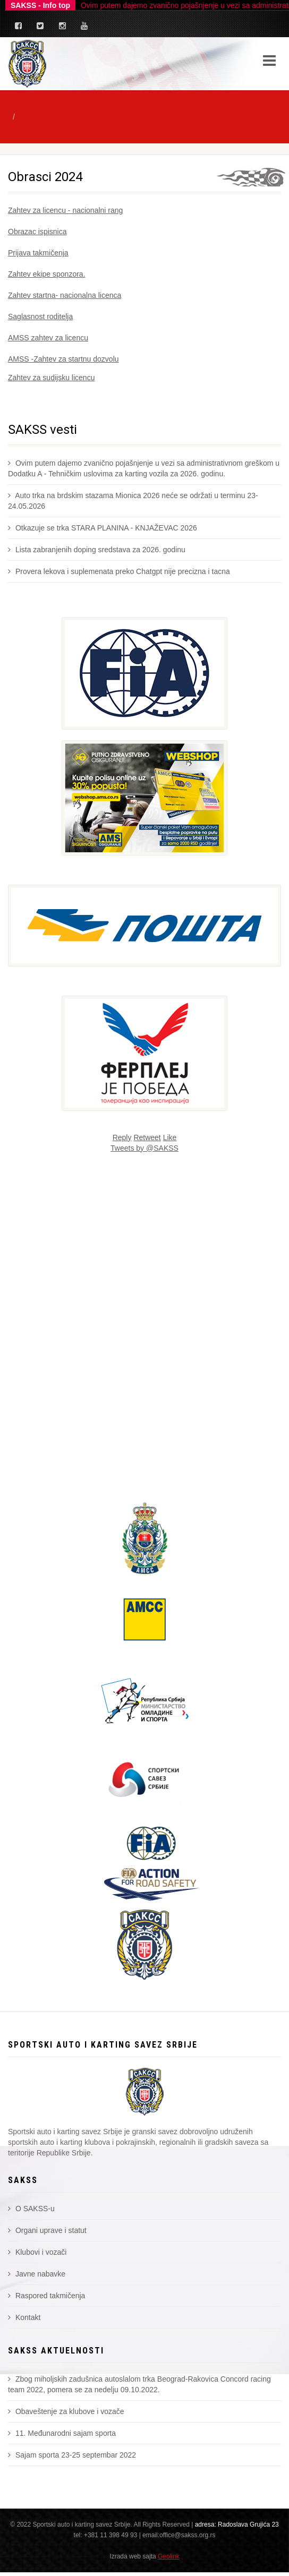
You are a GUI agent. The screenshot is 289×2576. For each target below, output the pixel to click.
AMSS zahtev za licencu (48, 337)
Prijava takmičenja (38, 253)
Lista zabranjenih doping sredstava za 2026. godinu (96, 549)
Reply (122, 1137)
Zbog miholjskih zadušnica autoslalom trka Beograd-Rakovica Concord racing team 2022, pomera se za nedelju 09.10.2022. (139, 2384)
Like (170, 1137)
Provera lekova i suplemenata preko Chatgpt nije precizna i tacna (119, 571)
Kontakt (24, 2317)
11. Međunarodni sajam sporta (62, 2433)
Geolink (169, 2556)
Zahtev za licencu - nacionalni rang (65, 210)
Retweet (146, 1137)
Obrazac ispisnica (37, 231)
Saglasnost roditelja (40, 316)
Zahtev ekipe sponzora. (47, 274)
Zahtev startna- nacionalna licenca (64, 295)
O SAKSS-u (31, 2208)
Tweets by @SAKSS (144, 1148)
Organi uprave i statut (47, 2230)
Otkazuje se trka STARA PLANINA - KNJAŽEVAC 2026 (102, 528)
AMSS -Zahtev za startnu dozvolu (63, 359)
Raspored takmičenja (46, 2295)
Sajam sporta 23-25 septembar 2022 (72, 2455)
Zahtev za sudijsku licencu (51, 377)
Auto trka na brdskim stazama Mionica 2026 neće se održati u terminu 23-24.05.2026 (133, 500)
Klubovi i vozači (37, 2252)
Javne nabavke (36, 2274)
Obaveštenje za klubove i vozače (66, 2411)
